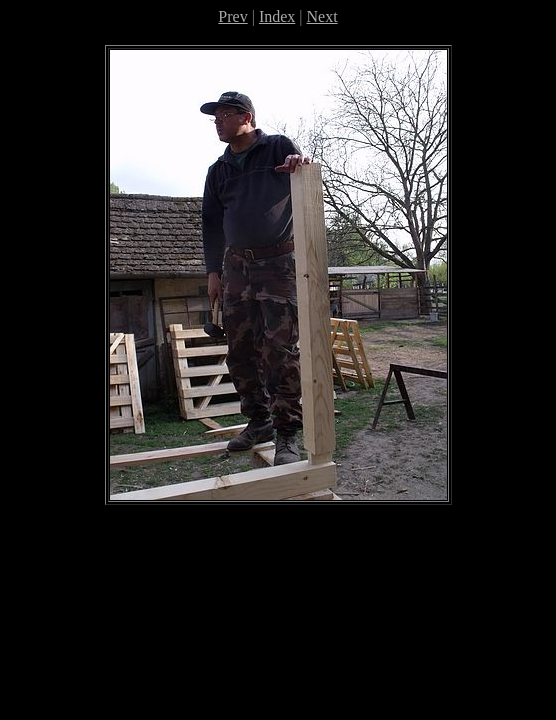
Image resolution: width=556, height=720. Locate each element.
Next (322, 16)
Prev (232, 16)
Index (277, 16)
